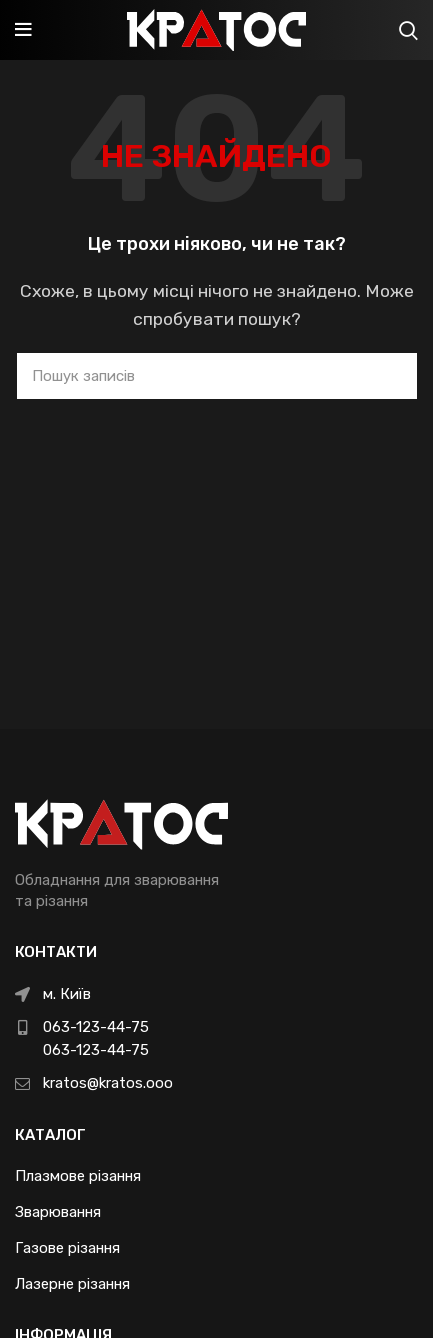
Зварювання (58, 1212)
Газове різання (67, 1248)
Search (390, 376)
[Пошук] (217, 376)
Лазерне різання (72, 1284)
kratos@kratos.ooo (108, 1083)
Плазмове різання (78, 1176)
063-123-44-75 (96, 1027)
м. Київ (67, 994)
